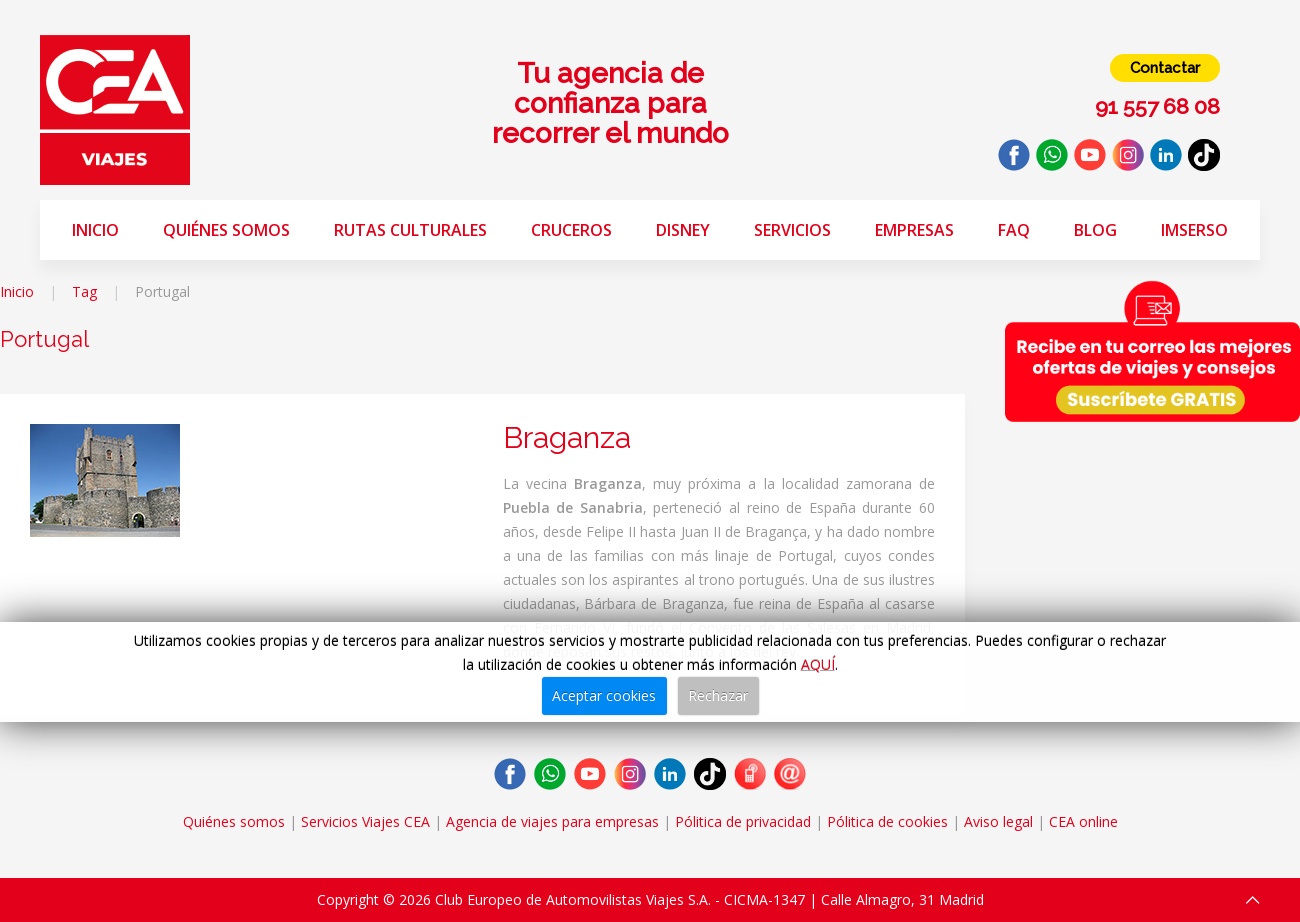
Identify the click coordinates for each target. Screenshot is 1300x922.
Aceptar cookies (604, 695)
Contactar (1165, 68)
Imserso (1194, 230)
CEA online (1083, 821)
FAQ (1014, 230)
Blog (1095, 230)
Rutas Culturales (410, 230)
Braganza (567, 437)
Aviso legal (998, 821)
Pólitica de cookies (887, 821)
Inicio (95, 230)
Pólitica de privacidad (743, 821)
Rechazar (718, 695)
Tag (84, 291)
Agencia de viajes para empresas (552, 821)
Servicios (792, 230)
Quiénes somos (226, 230)
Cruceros (571, 230)
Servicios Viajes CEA (365, 821)
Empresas (914, 230)
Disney (683, 230)
